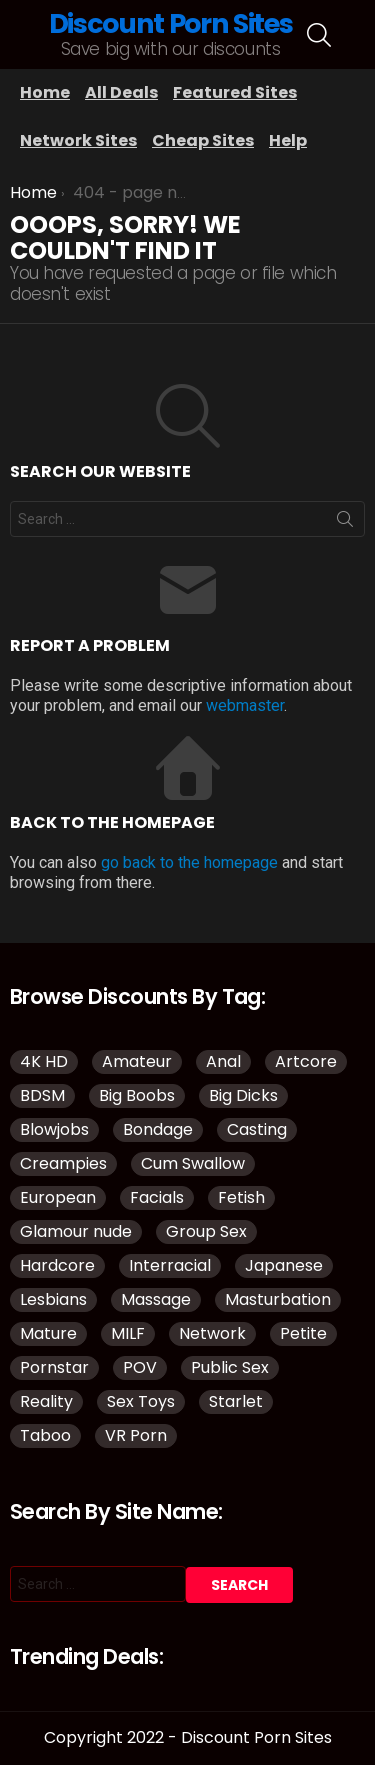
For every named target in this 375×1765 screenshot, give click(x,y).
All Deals (121, 92)
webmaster (245, 705)
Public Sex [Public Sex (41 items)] (230, 1367)
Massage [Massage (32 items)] (156, 1299)
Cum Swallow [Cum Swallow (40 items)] (193, 1163)
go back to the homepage (189, 862)
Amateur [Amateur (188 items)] (137, 1061)
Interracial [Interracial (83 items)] (170, 1265)
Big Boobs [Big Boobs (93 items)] (137, 1095)
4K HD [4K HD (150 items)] (44, 1061)
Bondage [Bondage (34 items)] (158, 1129)
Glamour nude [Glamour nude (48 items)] (76, 1231)
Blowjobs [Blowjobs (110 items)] (54, 1129)
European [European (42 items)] (58, 1197)
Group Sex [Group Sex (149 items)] (206, 1231)
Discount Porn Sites (170, 23)
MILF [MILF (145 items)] (128, 1333)
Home (45, 92)
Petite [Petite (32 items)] (303, 1333)
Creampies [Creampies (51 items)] (63, 1163)
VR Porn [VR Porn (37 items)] (136, 1435)
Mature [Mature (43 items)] (48, 1333)
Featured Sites (235, 92)
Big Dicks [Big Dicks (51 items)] (243, 1095)
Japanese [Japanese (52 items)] (284, 1265)
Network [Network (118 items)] (212, 1333)
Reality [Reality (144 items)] (46, 1401)
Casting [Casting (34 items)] (257, 1129)
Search (345, 523)
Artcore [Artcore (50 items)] (306, 1061)
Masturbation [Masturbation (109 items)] (278, 1299)
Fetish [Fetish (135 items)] (241, 1197)
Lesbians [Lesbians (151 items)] (53, 1299)
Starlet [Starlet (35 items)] (236, 1401)
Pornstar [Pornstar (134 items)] (54, 1367)
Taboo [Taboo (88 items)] (45, 1435)
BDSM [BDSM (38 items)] (42, 1095)
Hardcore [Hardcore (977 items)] (57, 1265)
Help (288, 140)
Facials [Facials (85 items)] (157, 1197)
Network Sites (78, 140)
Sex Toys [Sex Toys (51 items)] (141, 1401)
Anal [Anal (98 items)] (223, 1061)
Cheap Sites (203, 140)
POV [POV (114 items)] (140, 1367)
